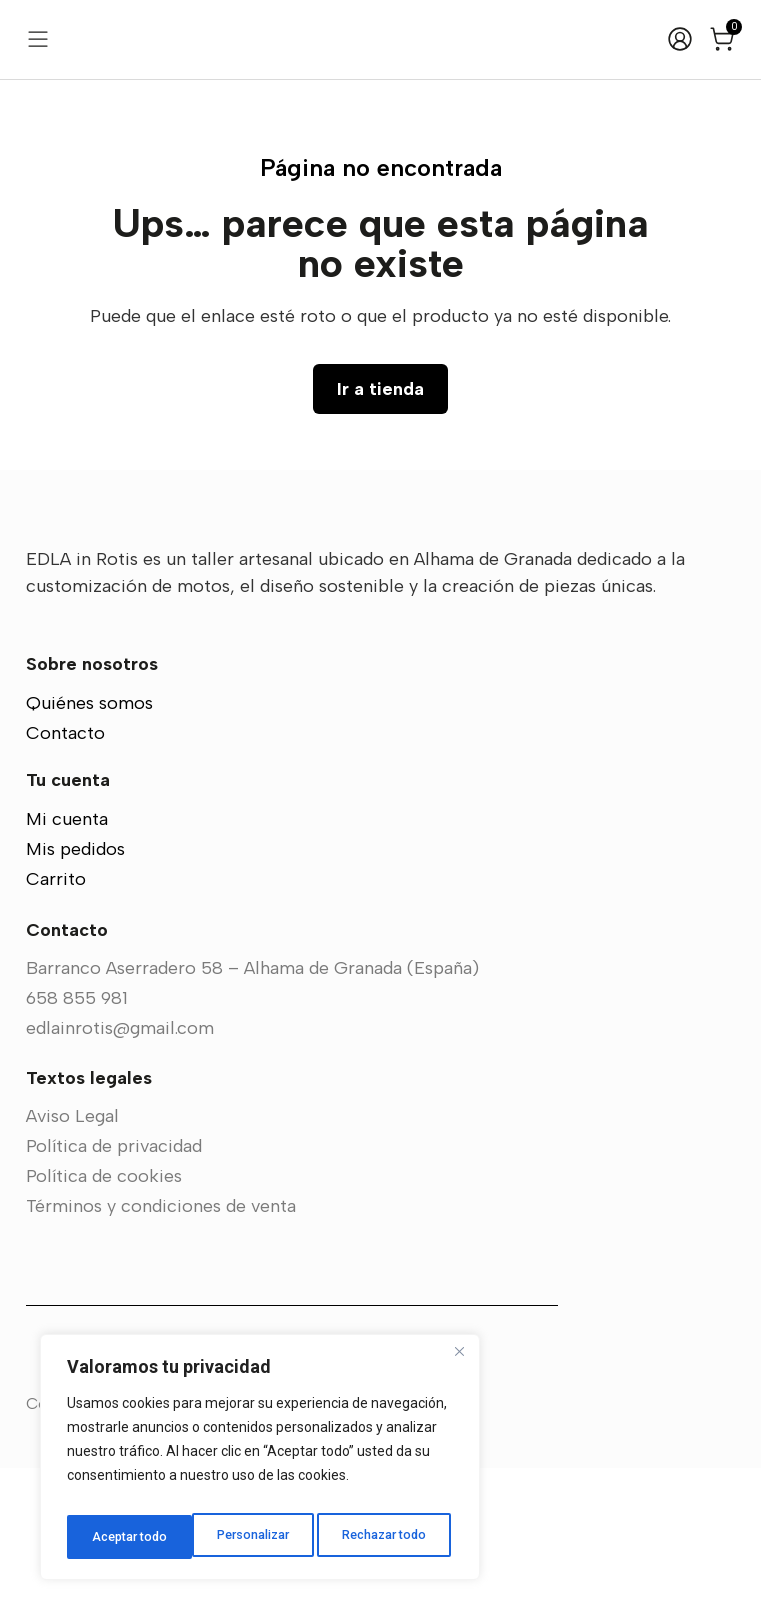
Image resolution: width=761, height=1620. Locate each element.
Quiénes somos (89, 855)
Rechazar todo (260, 1537)
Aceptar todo (393, 1537)
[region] (260, 1463)
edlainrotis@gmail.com (120, 1180)
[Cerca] (459, 1363)
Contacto (65, 885)
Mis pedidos (75, 1001)
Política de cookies (104, 1328)
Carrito (56, 1031)
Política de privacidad (114, 1298)
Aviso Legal (72, 1268)
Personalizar (127, 1537)
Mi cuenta (67, 971)
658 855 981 (77, 1150)
